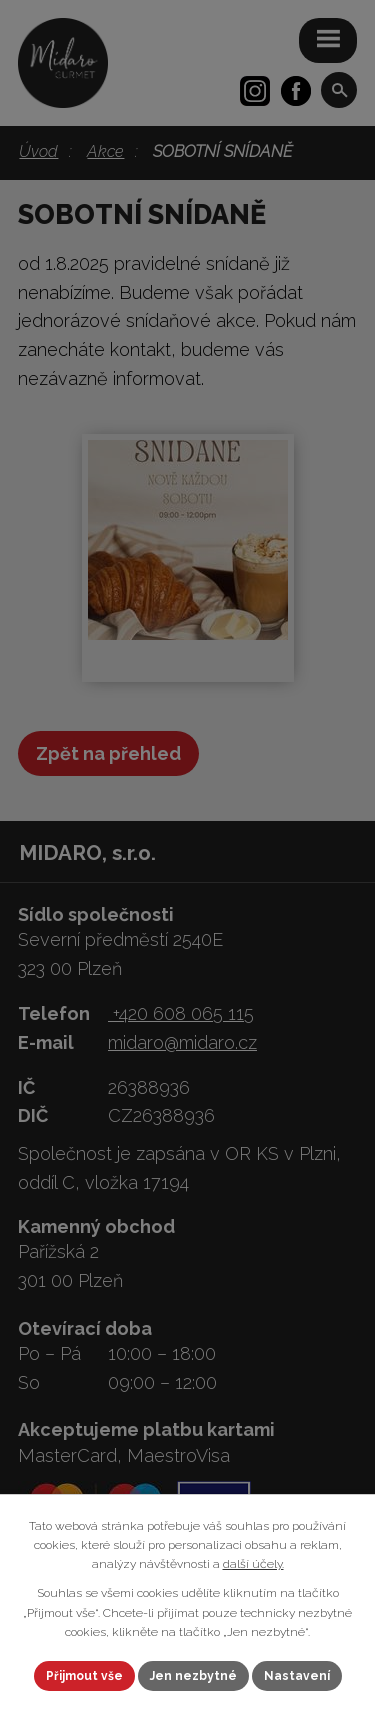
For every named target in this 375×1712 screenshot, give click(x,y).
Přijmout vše (84, 1676)
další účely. (253, 1564)
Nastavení (297, 1676)
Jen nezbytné (193, 1676)
